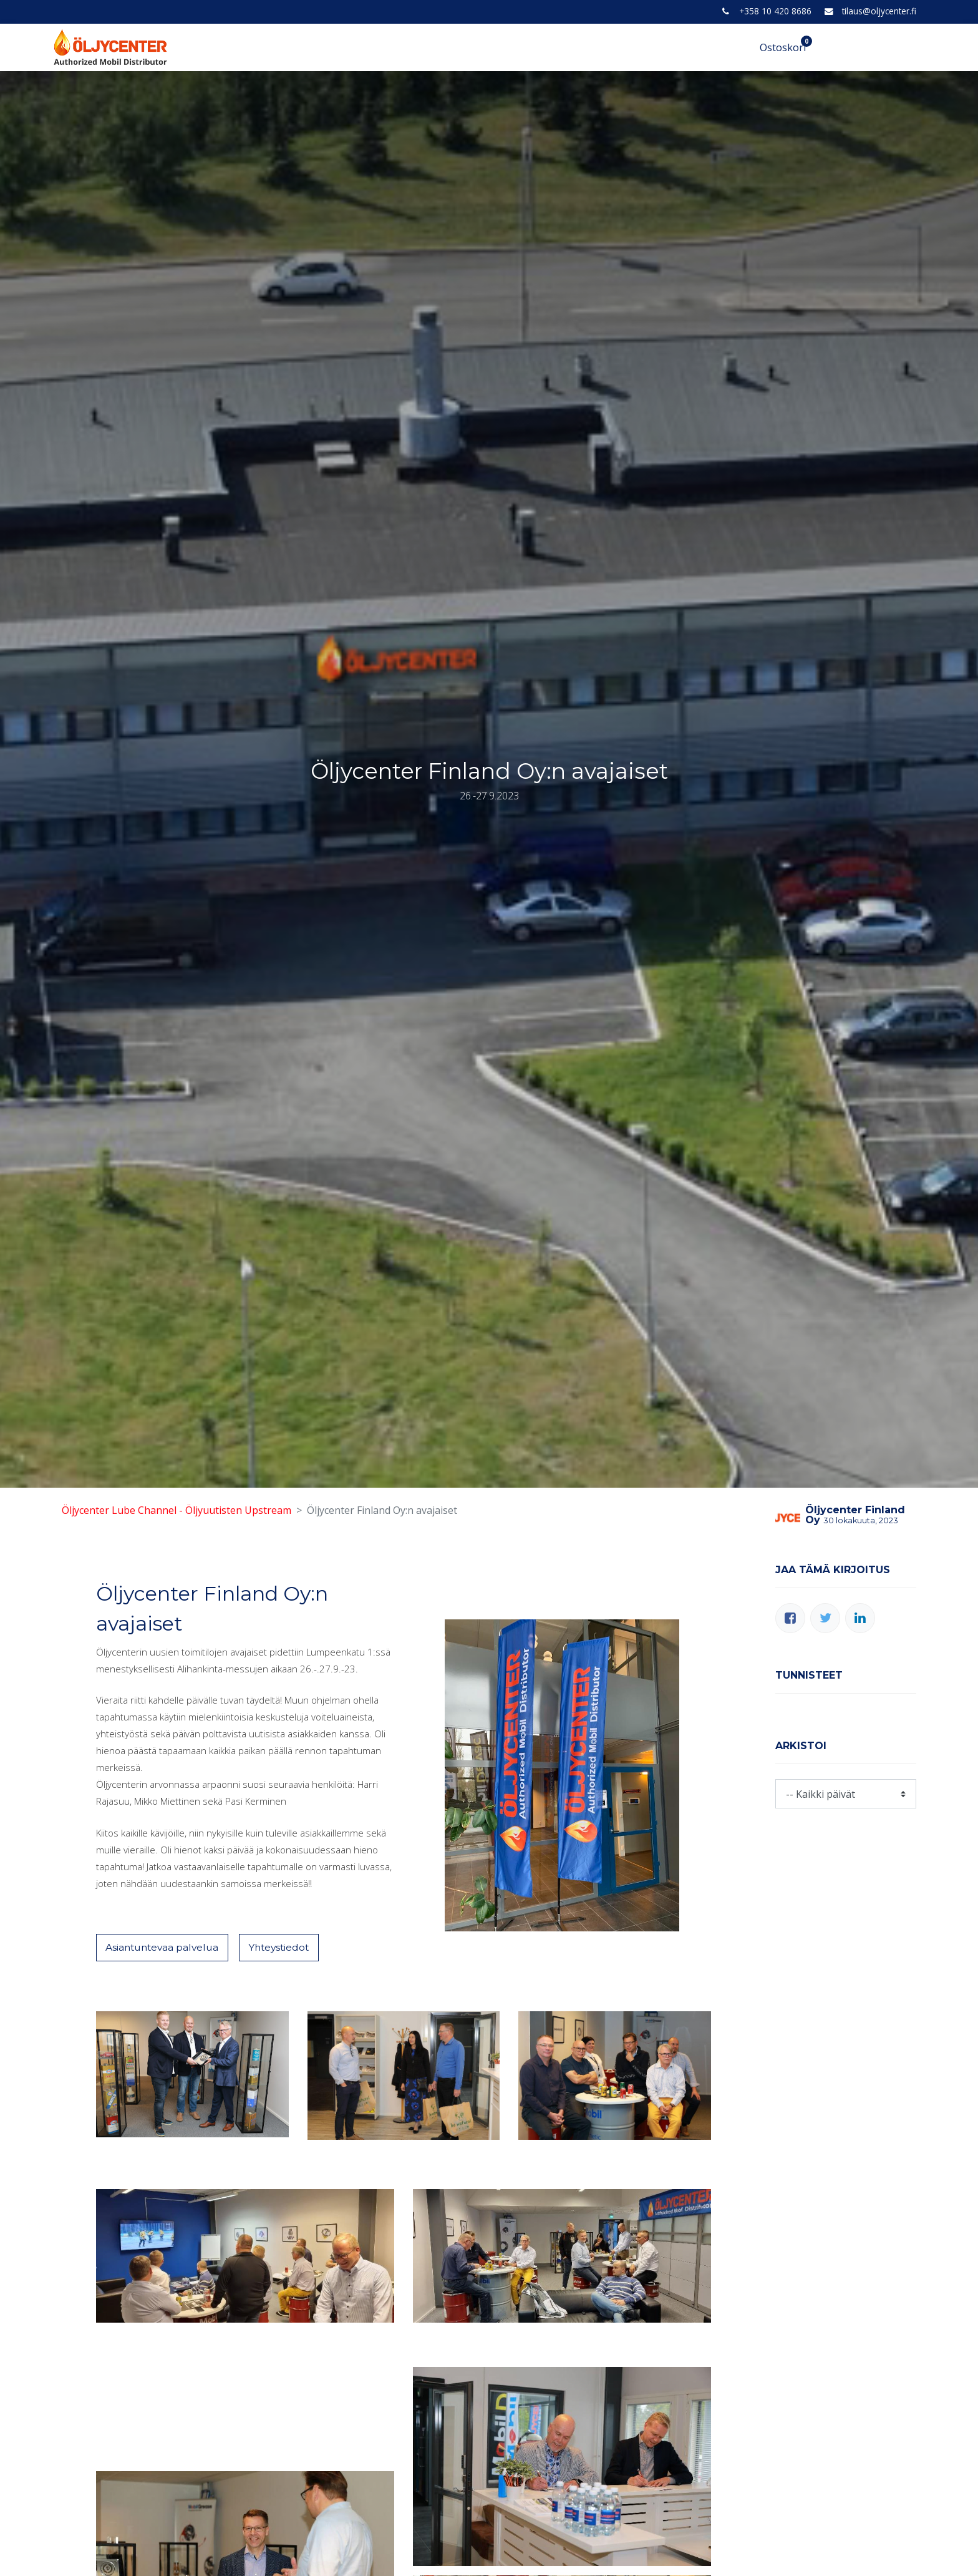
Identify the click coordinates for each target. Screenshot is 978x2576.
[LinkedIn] (860, 1618)
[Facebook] (790, 1618)
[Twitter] (825, 1618)
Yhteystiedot (286, 1948)
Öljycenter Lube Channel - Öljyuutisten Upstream (176, 1510)
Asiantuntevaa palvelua (165, 1948)
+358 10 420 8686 (775, 11)
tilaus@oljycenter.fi (879, 11)
